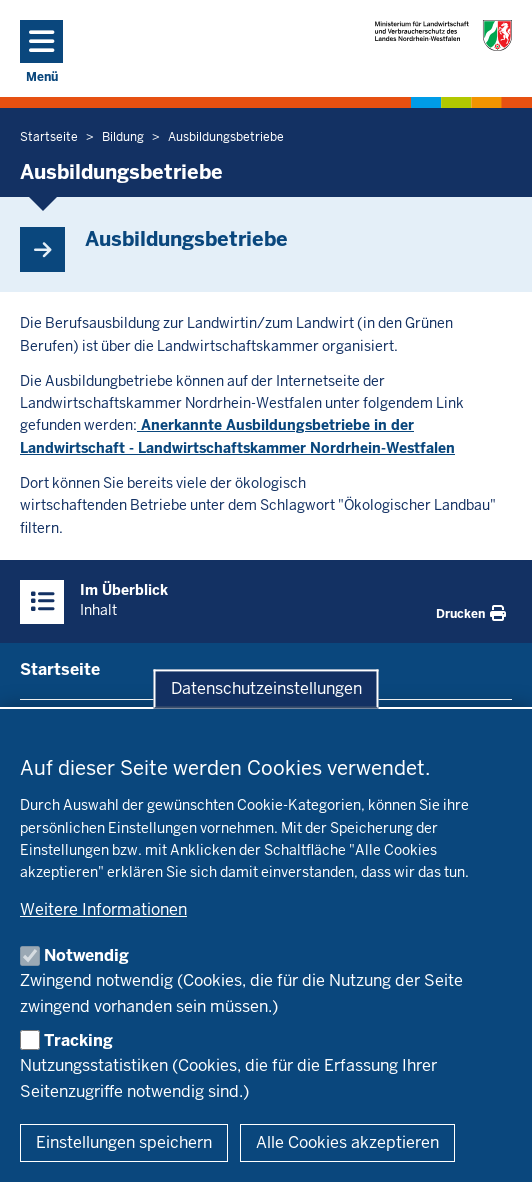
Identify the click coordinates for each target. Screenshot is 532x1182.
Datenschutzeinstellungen (266, 688)
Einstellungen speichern (124, 1142)
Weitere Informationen (103, 909)
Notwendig (86, 955)
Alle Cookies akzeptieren (347, 1142)
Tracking (78, 1040)
